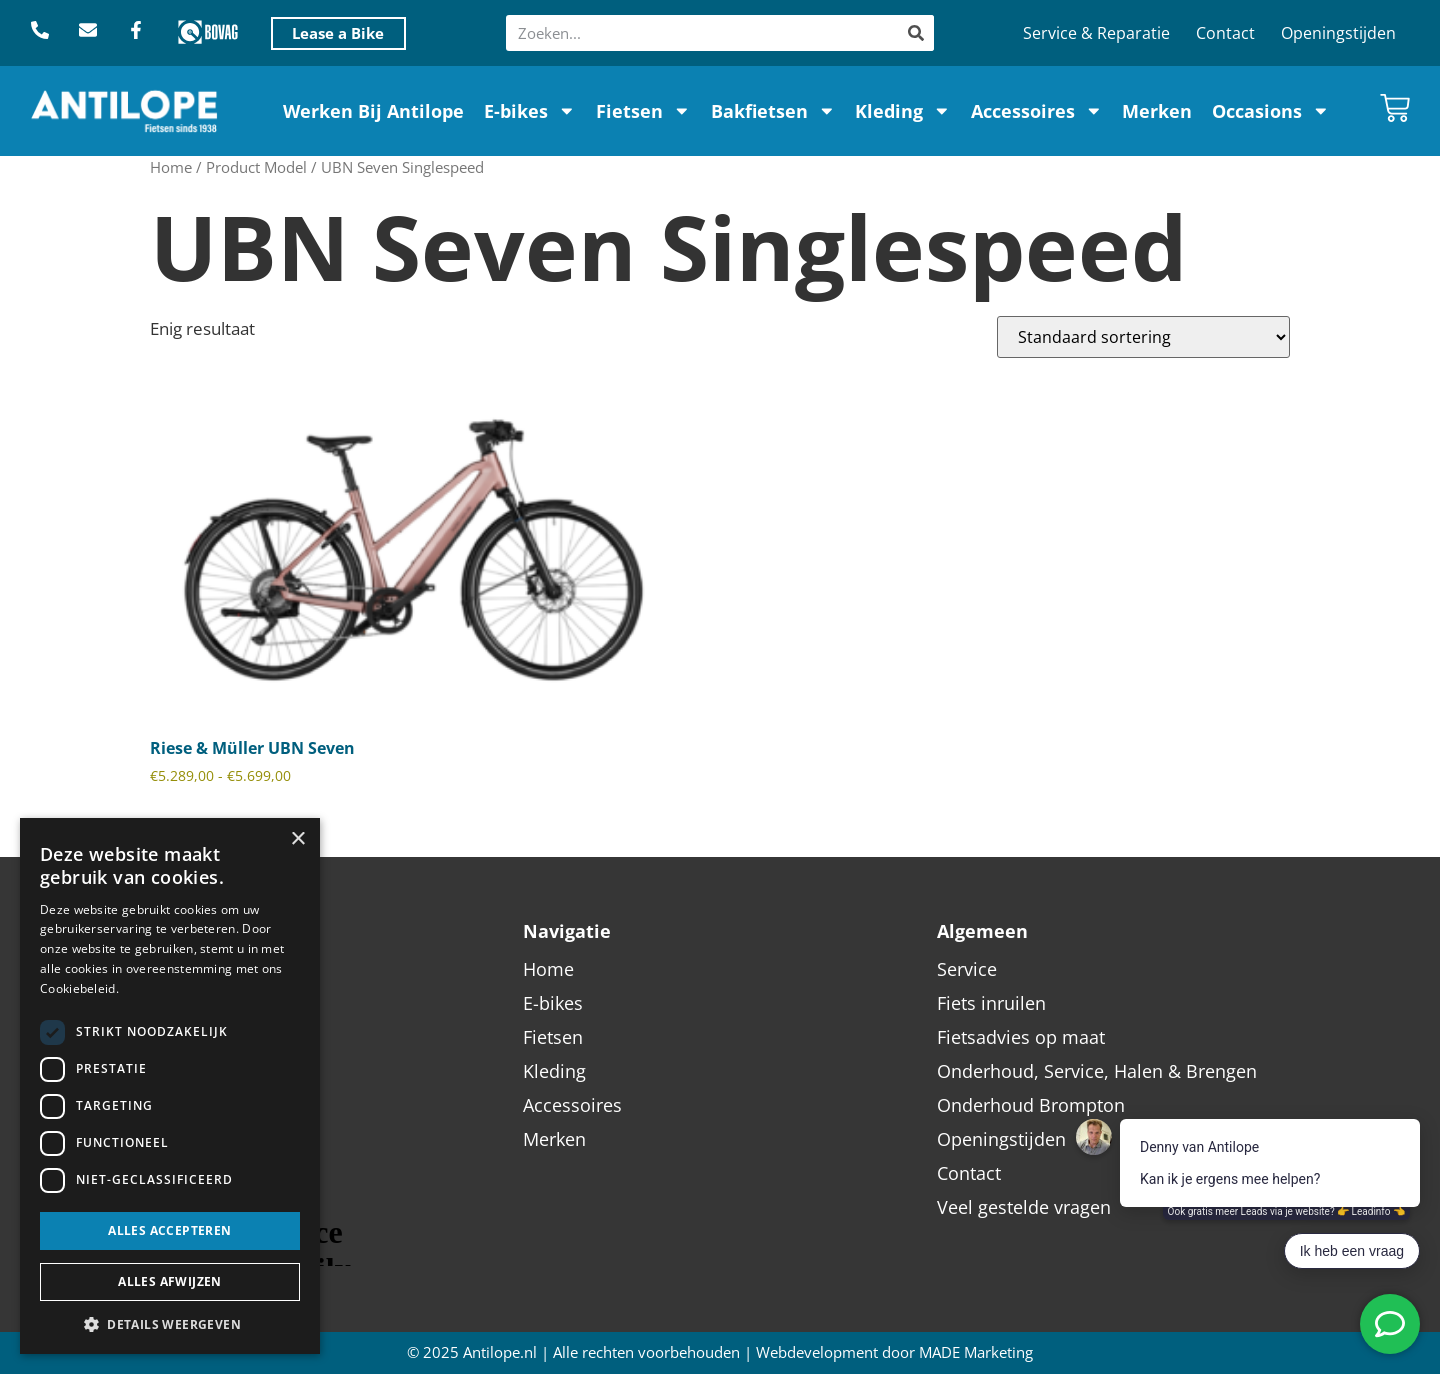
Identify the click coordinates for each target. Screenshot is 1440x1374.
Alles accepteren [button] (169, 1230)
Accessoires (1037, 111)
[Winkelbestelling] (1143, 337)
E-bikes (530, 111)
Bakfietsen (773, 111)
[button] (170, 1324)
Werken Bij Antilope (373, 111)
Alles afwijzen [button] (170, 1281)
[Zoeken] (916, 33)
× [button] (297, 839)
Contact (1225, 33)
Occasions (1271, 111)
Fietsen (643, 111)
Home (171, 167)
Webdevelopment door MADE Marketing (894, 1352)
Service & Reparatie (1096, 33)
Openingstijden (1338, 33)
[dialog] (170, 1086)
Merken (1157, 111)
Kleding (903, 111)
